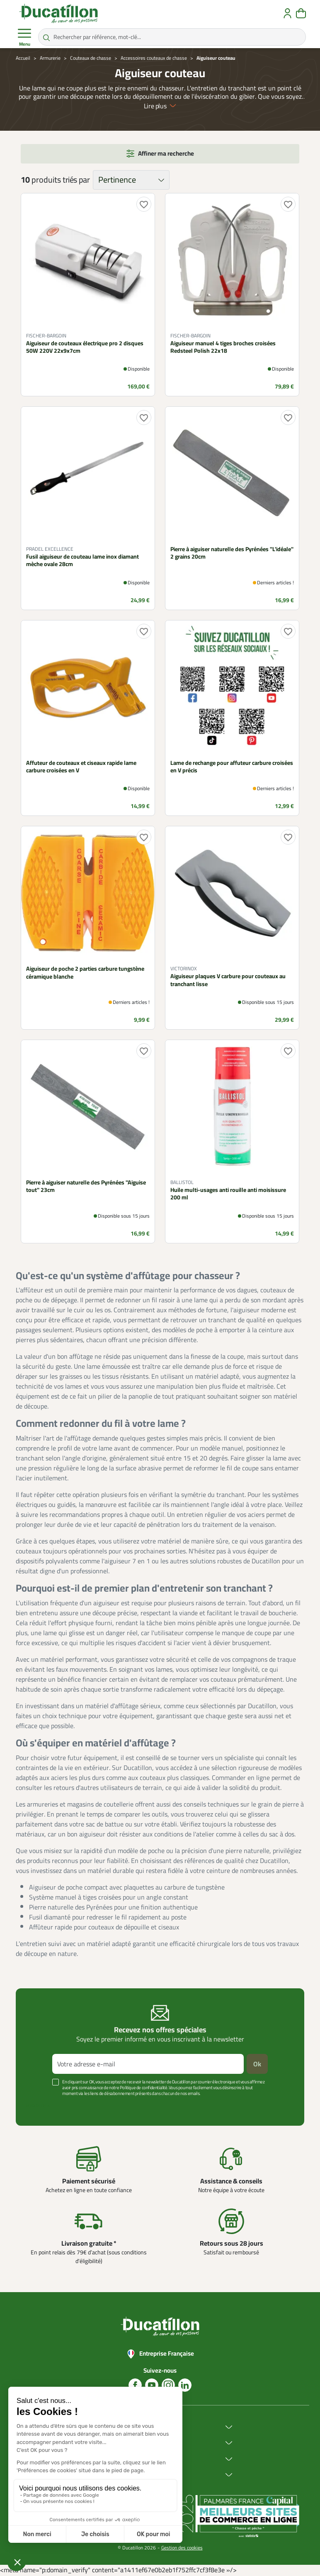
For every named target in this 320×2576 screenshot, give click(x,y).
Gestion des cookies (182, 2547)
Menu (24, 37)
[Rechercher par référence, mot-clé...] (172, 37)
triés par (76, 179)
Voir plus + (38, 2106)
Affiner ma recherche (166, 153)
